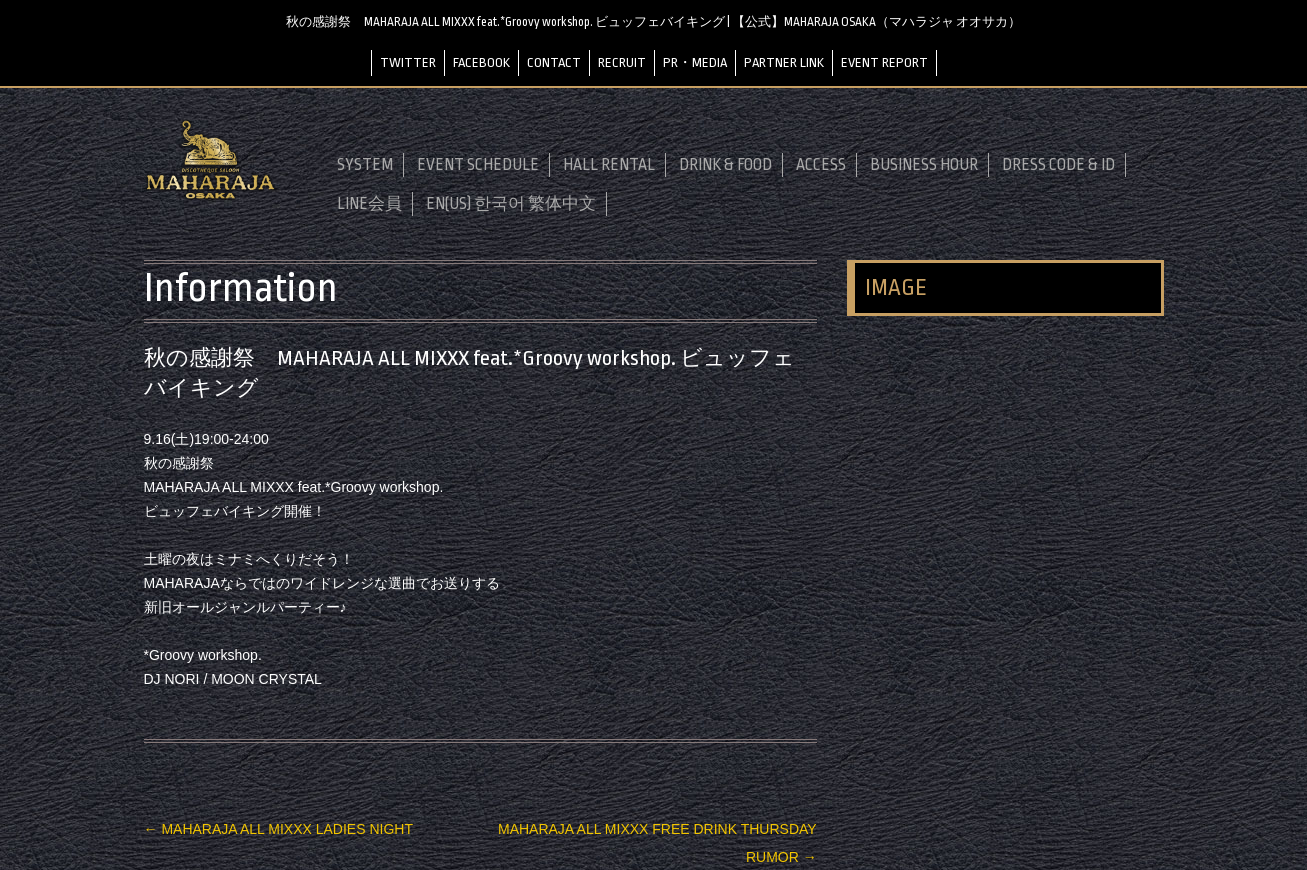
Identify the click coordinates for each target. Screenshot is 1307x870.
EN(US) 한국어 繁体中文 (511, 203)
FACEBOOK (481, 61)
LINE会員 (369, 203)
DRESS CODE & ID (1058, 164)
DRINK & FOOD (725, 164)
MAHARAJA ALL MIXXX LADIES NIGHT (278, 828)
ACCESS (821, 164)
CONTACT (554, 61)
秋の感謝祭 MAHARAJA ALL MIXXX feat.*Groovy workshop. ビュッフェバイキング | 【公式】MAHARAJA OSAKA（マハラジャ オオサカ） (653, 22)
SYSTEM (365, 164)
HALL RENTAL (609, 164)
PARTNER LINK (784, 61)
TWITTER (408, 61)
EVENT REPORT (884, 61)
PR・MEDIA (695, 61)
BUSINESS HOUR (924, 164)
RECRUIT (622, 61)
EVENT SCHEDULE (478, 164)
